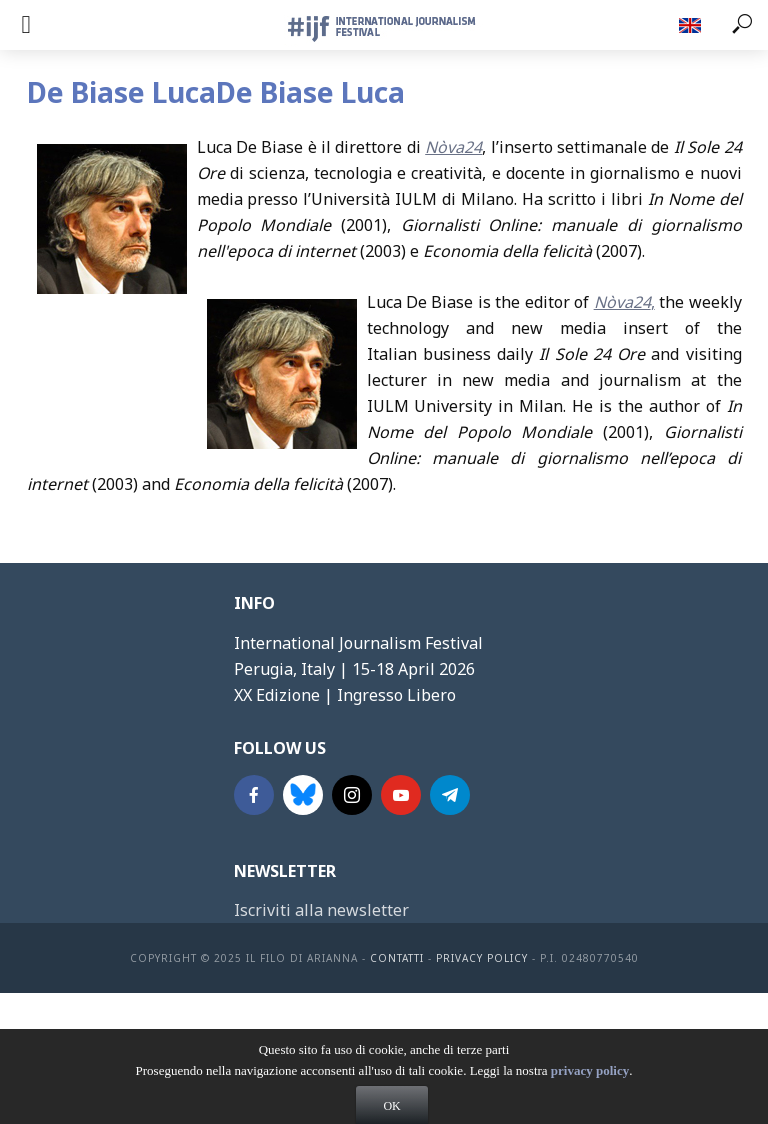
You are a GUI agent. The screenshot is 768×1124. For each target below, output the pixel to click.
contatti (397, 958)
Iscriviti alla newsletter (321, 910)
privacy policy (590, 1090)
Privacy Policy (482, 958)
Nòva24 (453, 147)
